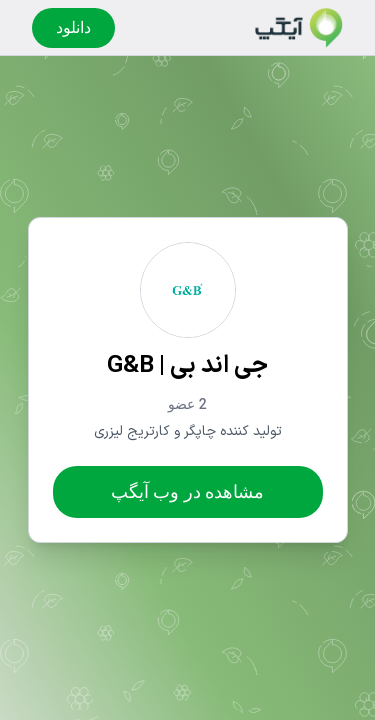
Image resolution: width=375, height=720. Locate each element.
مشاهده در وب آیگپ (187, 491)
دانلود (73, 27)
